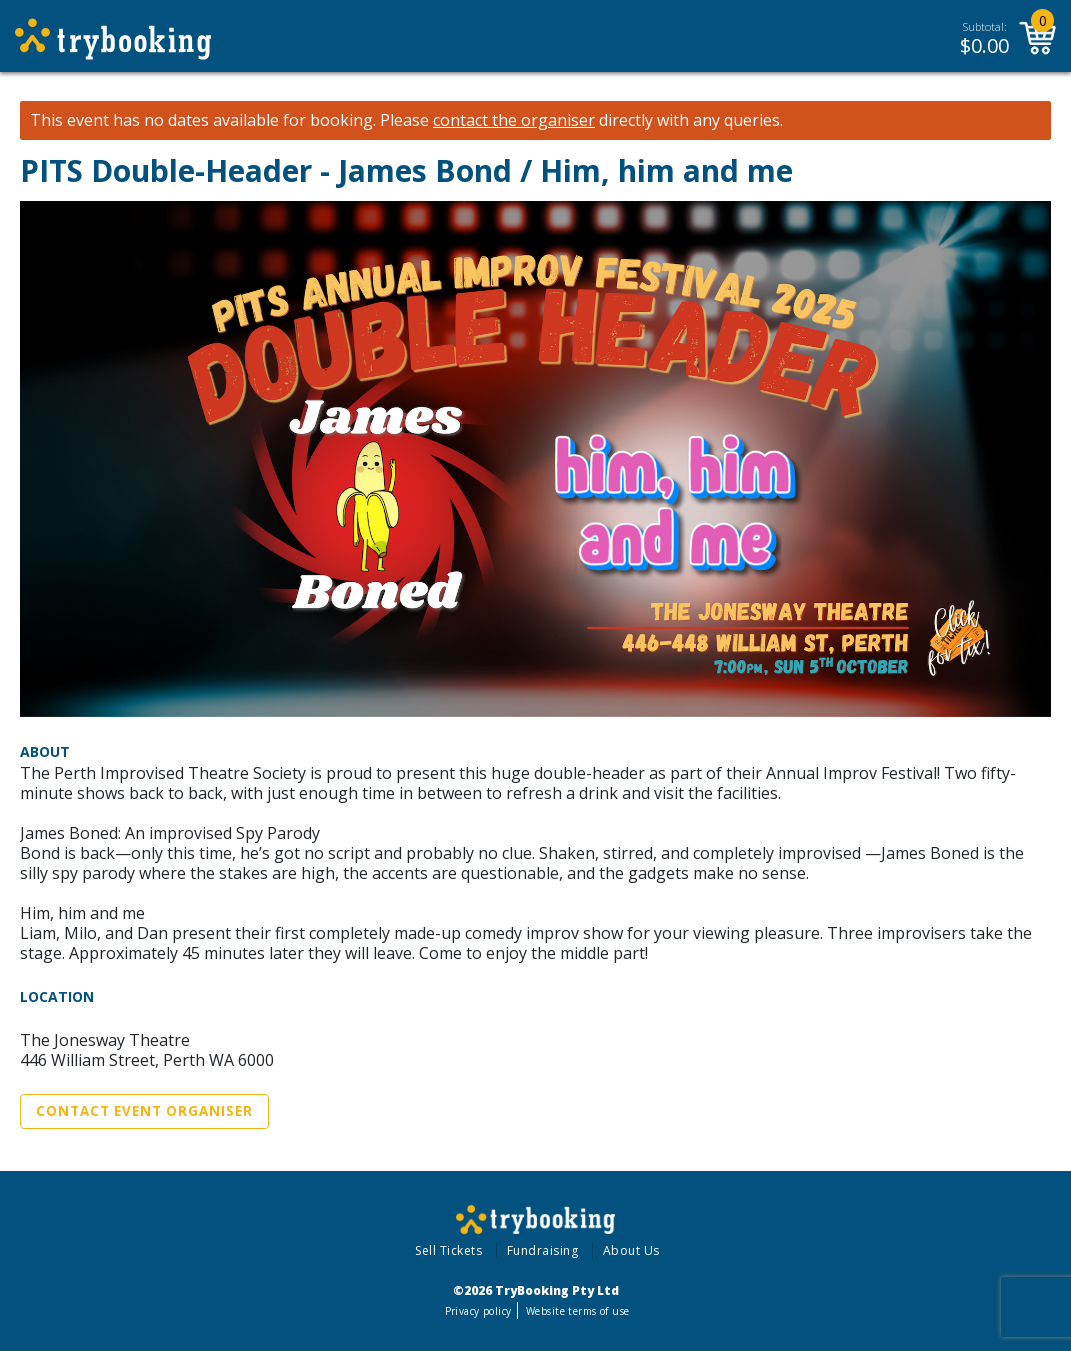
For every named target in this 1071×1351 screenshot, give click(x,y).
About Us (631, 1250)
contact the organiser (514, 120)
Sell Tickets (448, 1250)
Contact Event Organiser (144, 1111)
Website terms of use (577, 1311)
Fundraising (543, 1250)
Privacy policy (478, 1311)
